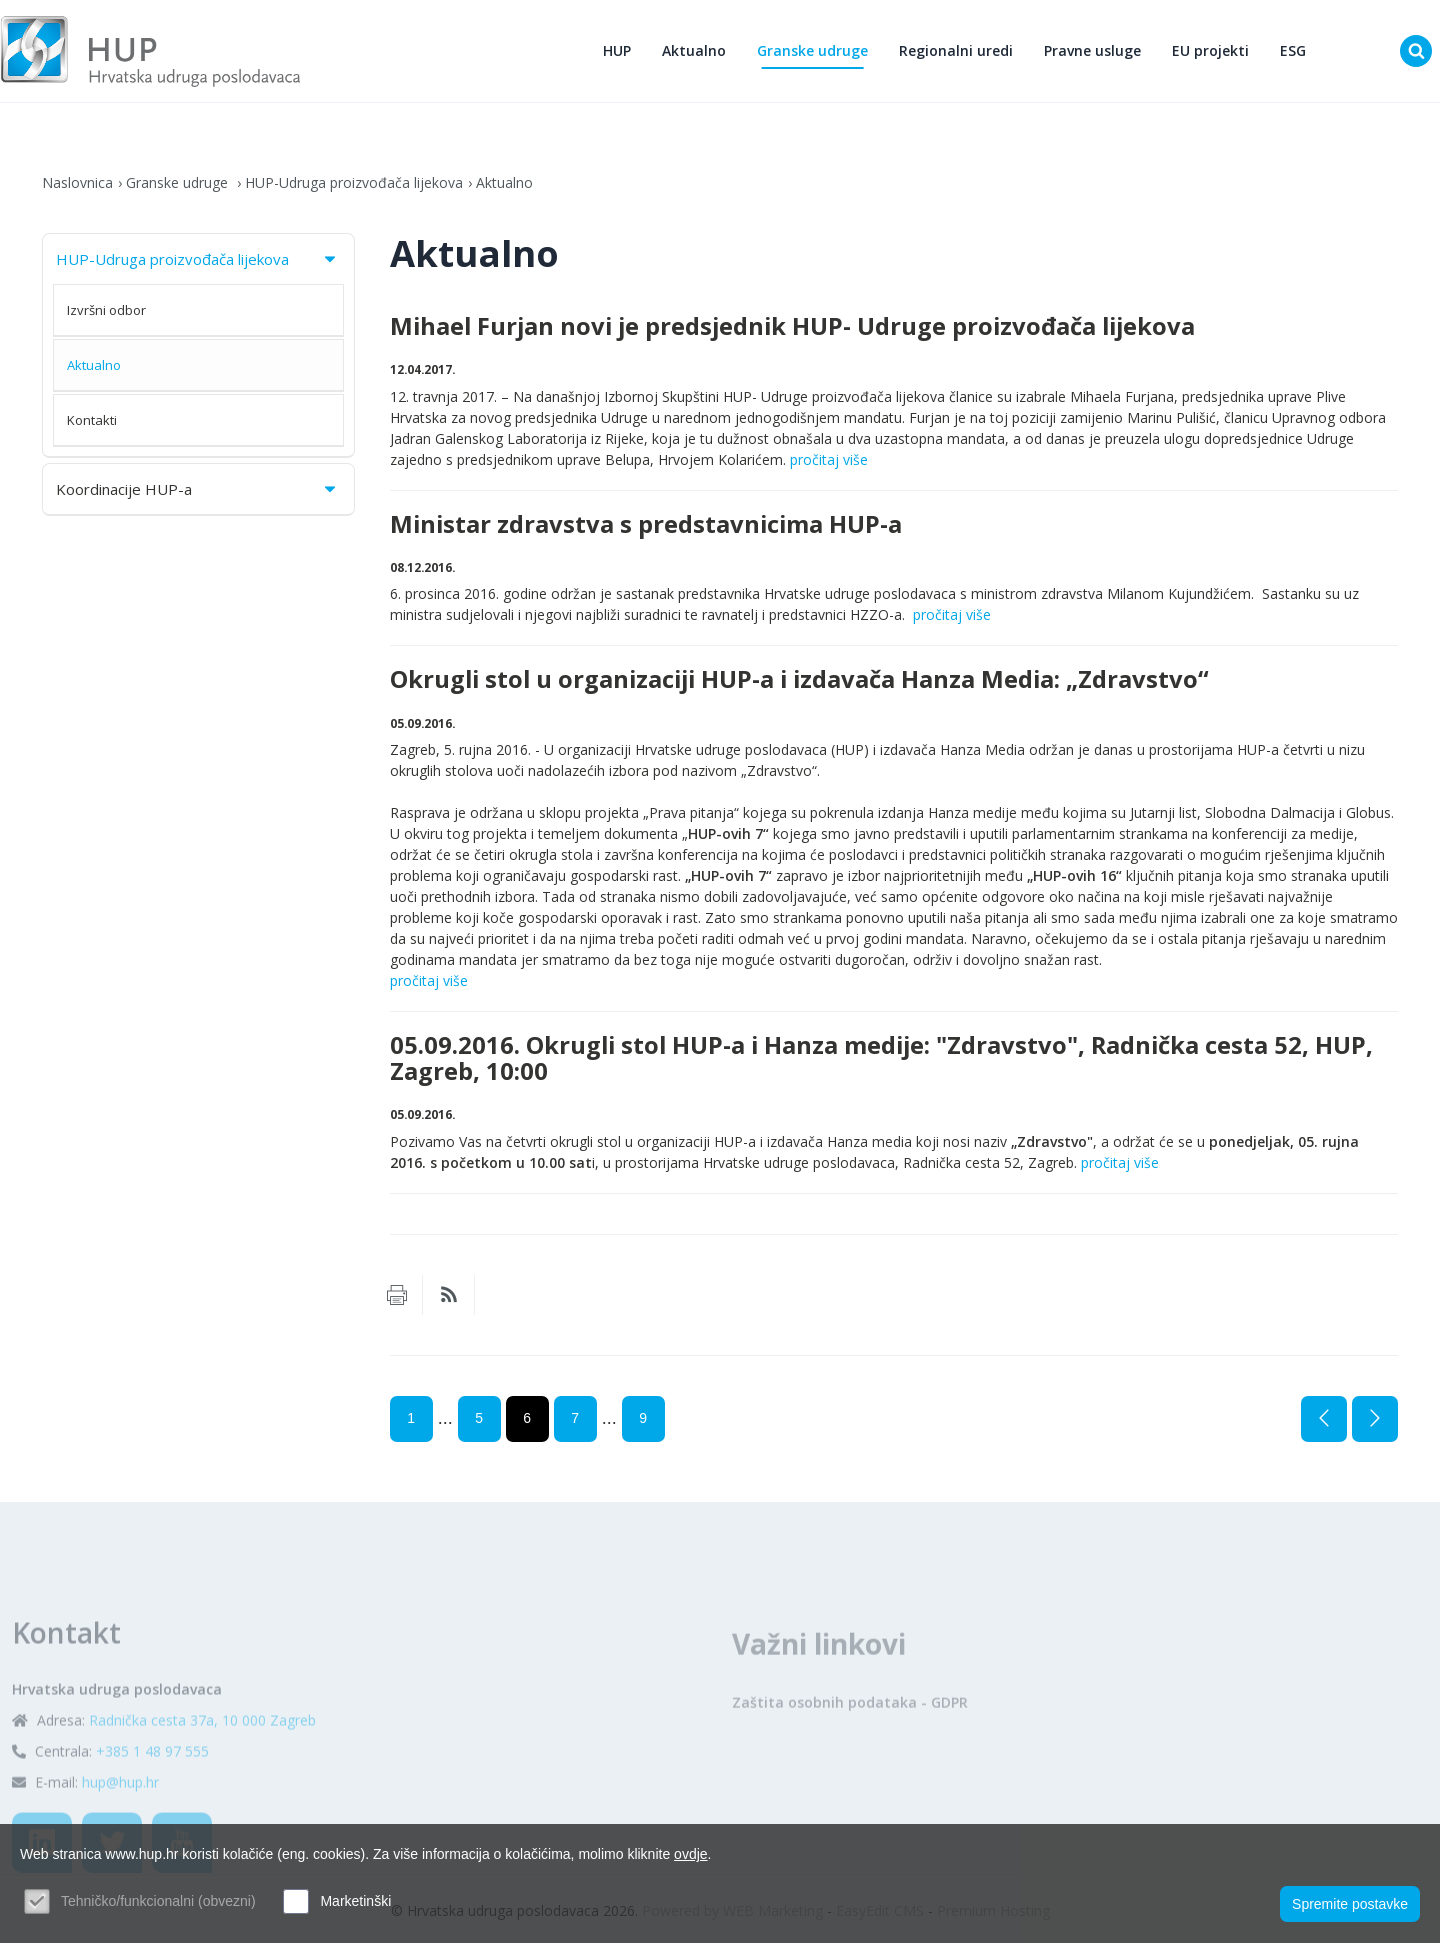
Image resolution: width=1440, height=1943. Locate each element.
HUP (617, 50)
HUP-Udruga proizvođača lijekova (354, 182)
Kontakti (92, 420)
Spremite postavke (1350, 1904)
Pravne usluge (1092, 50)
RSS (449, 1295)
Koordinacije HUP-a (197, 489)
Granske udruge (812, 50)
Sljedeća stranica (1375, 1419)
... (445, 1418)
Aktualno (694, 50)
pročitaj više (829, 459)
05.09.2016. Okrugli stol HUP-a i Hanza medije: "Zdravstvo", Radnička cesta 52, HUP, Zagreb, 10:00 (881, 1058)
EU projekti (1210, 50)
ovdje (690, 1854)
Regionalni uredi (956, 50)
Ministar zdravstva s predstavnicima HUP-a (646, 524)
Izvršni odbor (106, 310)
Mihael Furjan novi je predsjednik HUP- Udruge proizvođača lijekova (792, 326)
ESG (1293, 50)
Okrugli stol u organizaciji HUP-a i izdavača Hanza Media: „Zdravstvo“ (799, 679)
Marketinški (355, 1901)
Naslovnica (77, 182)
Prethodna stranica (1324, 1419)
